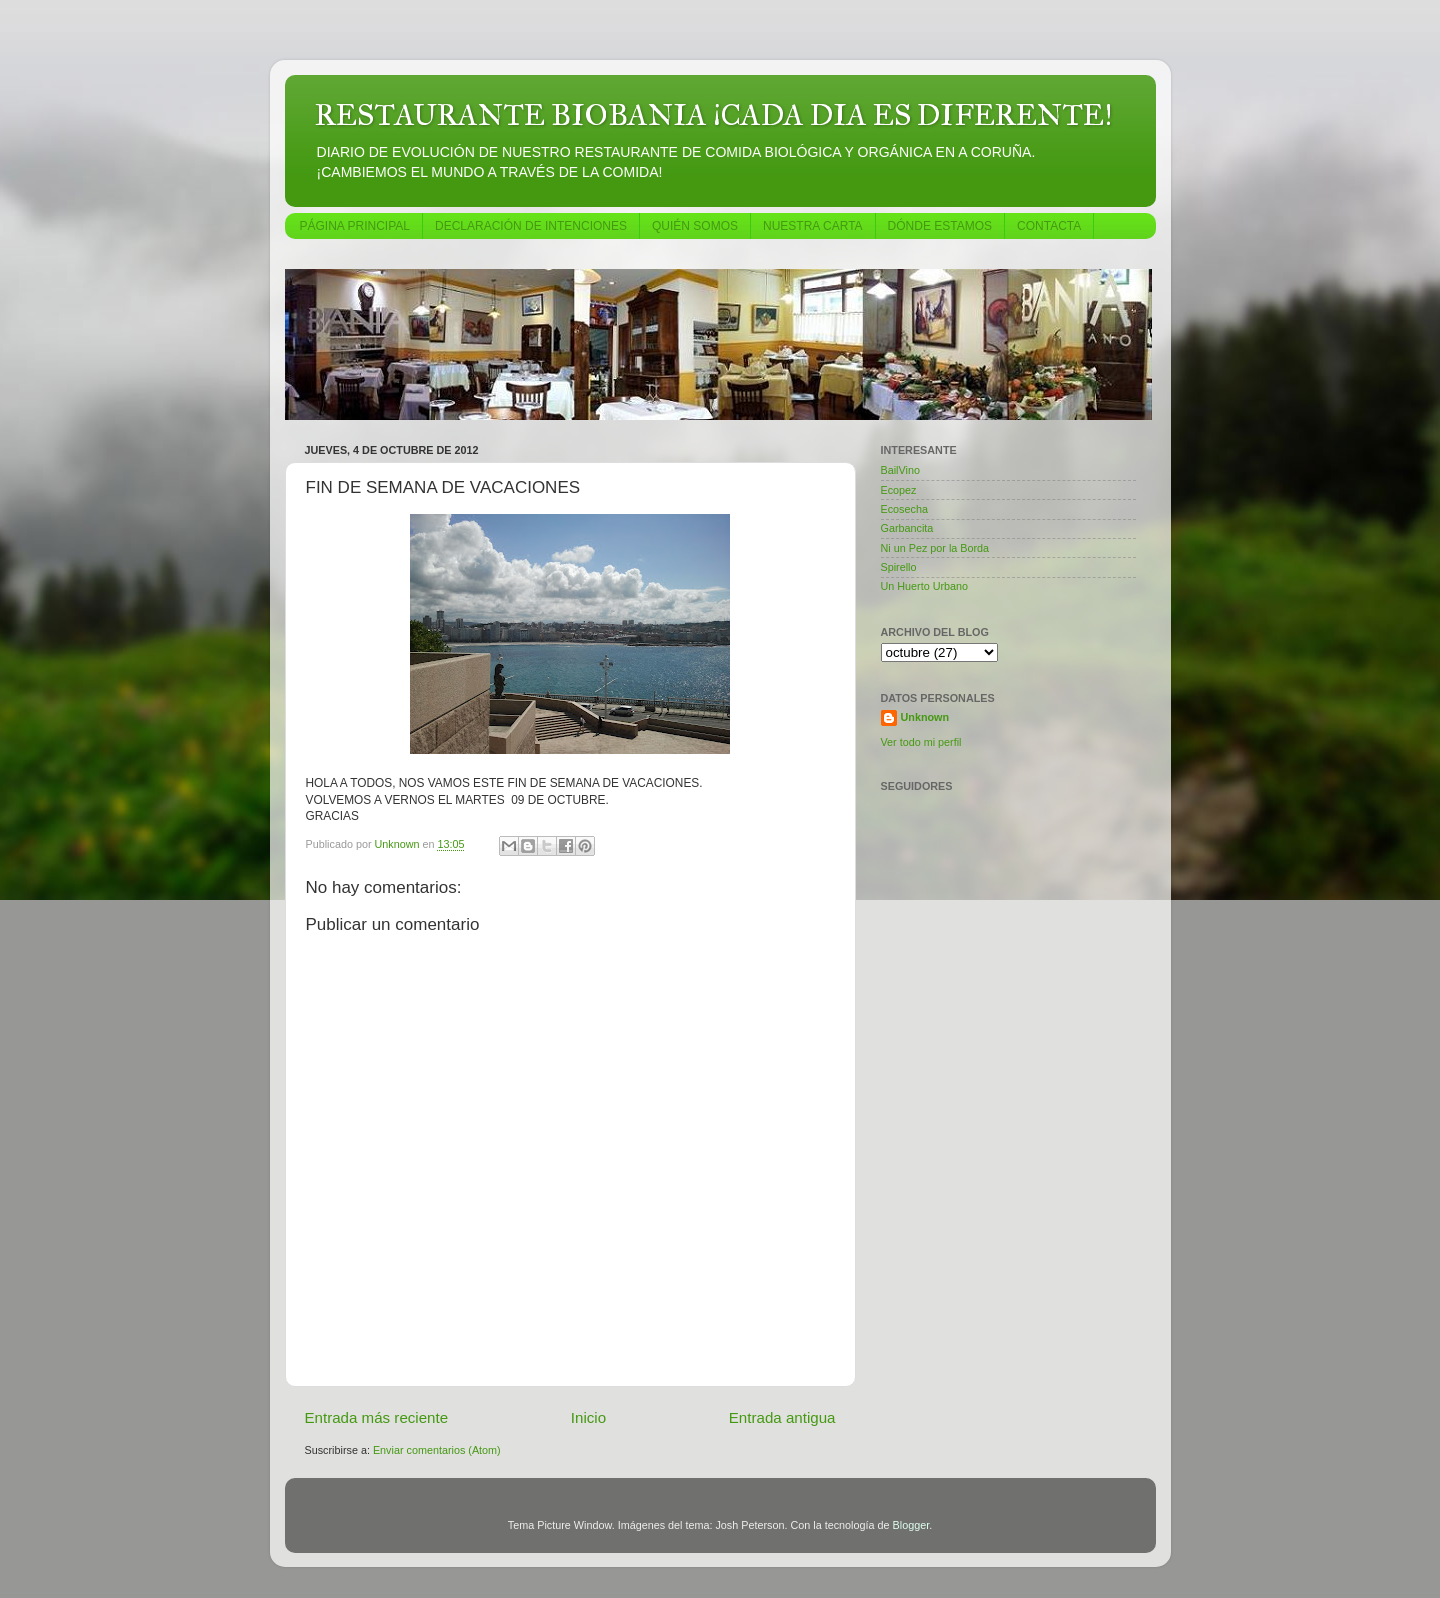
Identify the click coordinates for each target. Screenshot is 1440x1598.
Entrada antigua (782, 1417)
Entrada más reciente (377, 1417)
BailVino (900, 470)
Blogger (911, 1525)
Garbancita (907, 528)
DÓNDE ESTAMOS (940, 226)
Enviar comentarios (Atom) (437, 1450)
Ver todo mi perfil (921, 742)
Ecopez (899, 490)
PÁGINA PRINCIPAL (355, 226)
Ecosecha (904, 509)
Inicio (588, 1417)
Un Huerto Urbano (925, 586)
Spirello (899, 567)
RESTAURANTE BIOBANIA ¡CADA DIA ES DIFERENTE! (713, 115)
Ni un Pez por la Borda (935, 548)
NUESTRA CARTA (813, 226)
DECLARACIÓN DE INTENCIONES (531, 226)
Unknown (925, 717)
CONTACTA (1049, 226)
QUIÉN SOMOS (695, 226)
